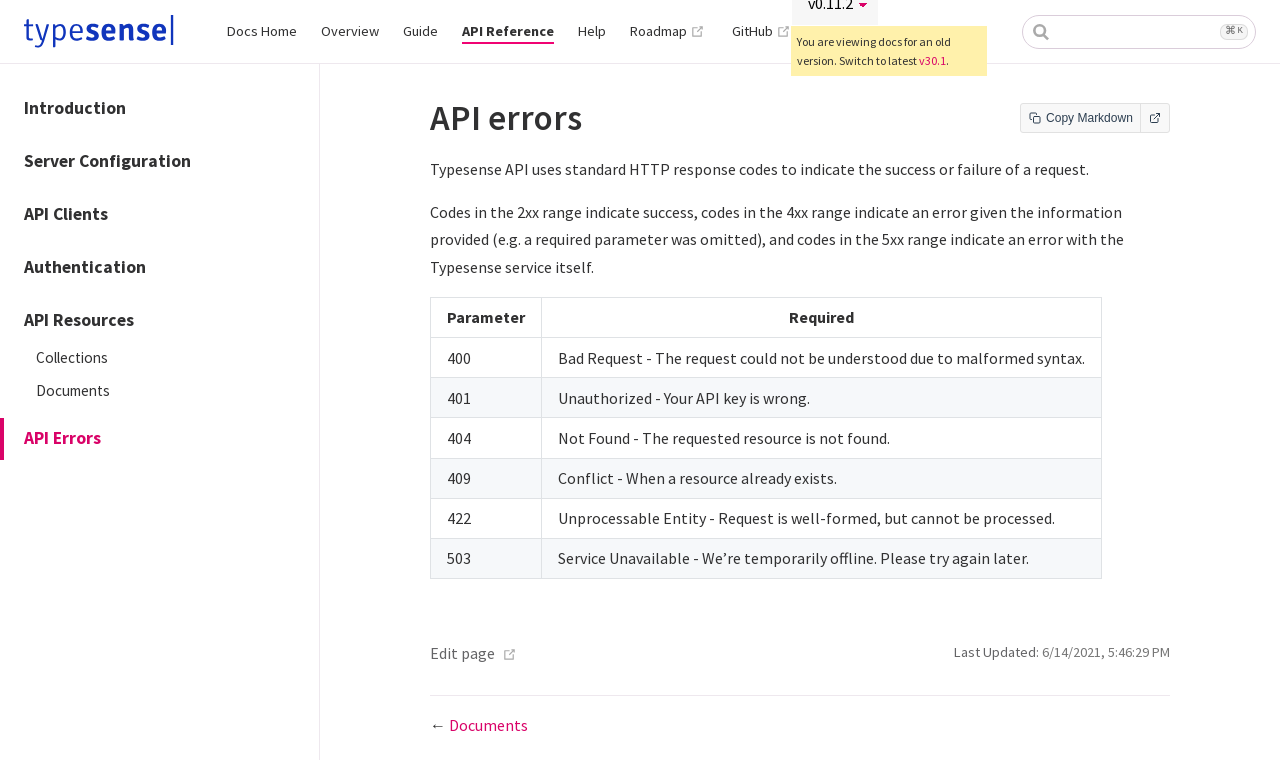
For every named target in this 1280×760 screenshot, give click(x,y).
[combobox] (1139, 32)
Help (592, 31)
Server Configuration (107, 161)
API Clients (66, 214)
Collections (72, 357)
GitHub (761, 31)
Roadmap (667, 31)
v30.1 (932, 60)
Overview (350, 31)
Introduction (75, 108)
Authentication (85, 267)
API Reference (508, 31)
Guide (420, 31)
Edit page (462, 653)
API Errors (62, 438)
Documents (73, 390)
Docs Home (262, 31)
